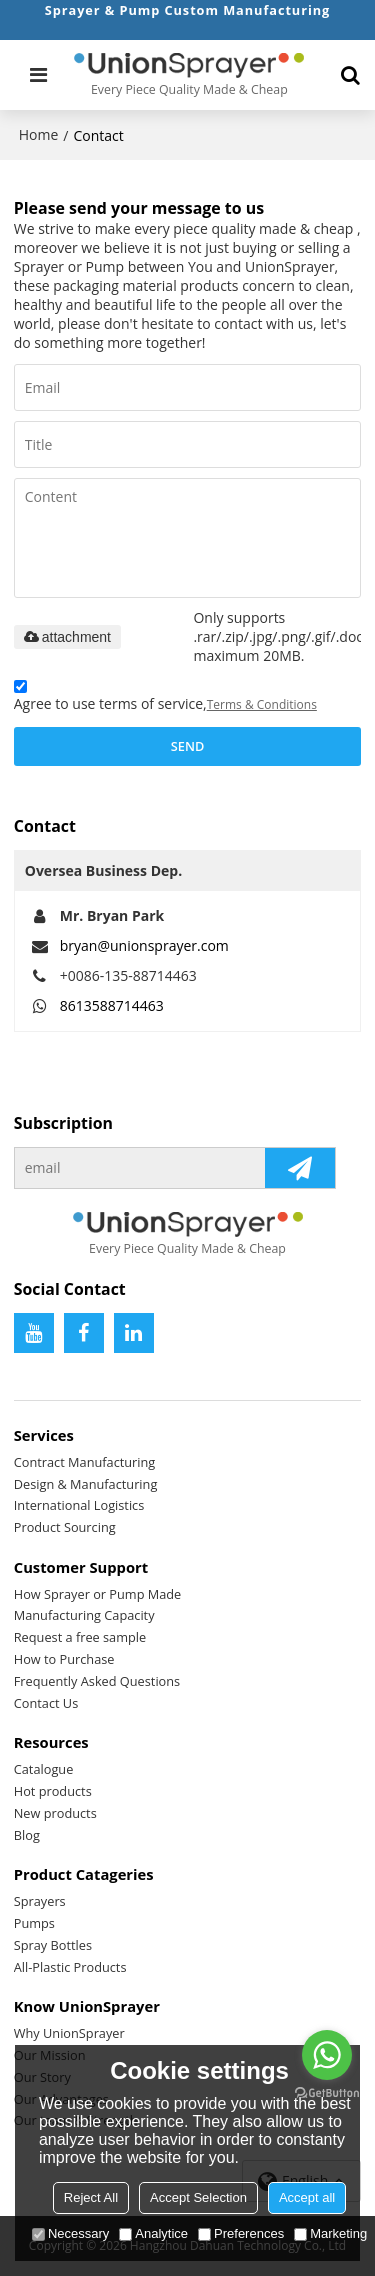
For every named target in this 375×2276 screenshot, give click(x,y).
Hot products (53, 1791)
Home (39, 134)
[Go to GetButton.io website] (327, 2093)
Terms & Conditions (262, 704)
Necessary (70, 2233)
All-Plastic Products (70, 1967)
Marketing (330, 2233)
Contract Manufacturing (85, 1462)
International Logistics (79, 1505)
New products (55, 1813)
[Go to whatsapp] (327, 2055)
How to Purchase (64, 1659)
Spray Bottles (53, 1945)
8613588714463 (112, 1005)
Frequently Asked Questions (97, 1681)
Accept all (307, 2197)
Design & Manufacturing (86, 1484)
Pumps (34, 1923)
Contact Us (46, 1703)
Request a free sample (80, 1637)
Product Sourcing (65, 1527)
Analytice (153, 2233)
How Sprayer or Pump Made (98, 1594)
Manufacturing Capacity (84, 1615)
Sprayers (40, 1901)
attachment (67, 637)
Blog (27, 1835)
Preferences (241, 2233)
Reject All (91, 2197)
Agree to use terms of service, (165, 698)
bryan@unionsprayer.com (144, 945)
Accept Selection (198, 2197)
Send (187, 746)
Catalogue (44, 1769)
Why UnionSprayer (69, 2033)
